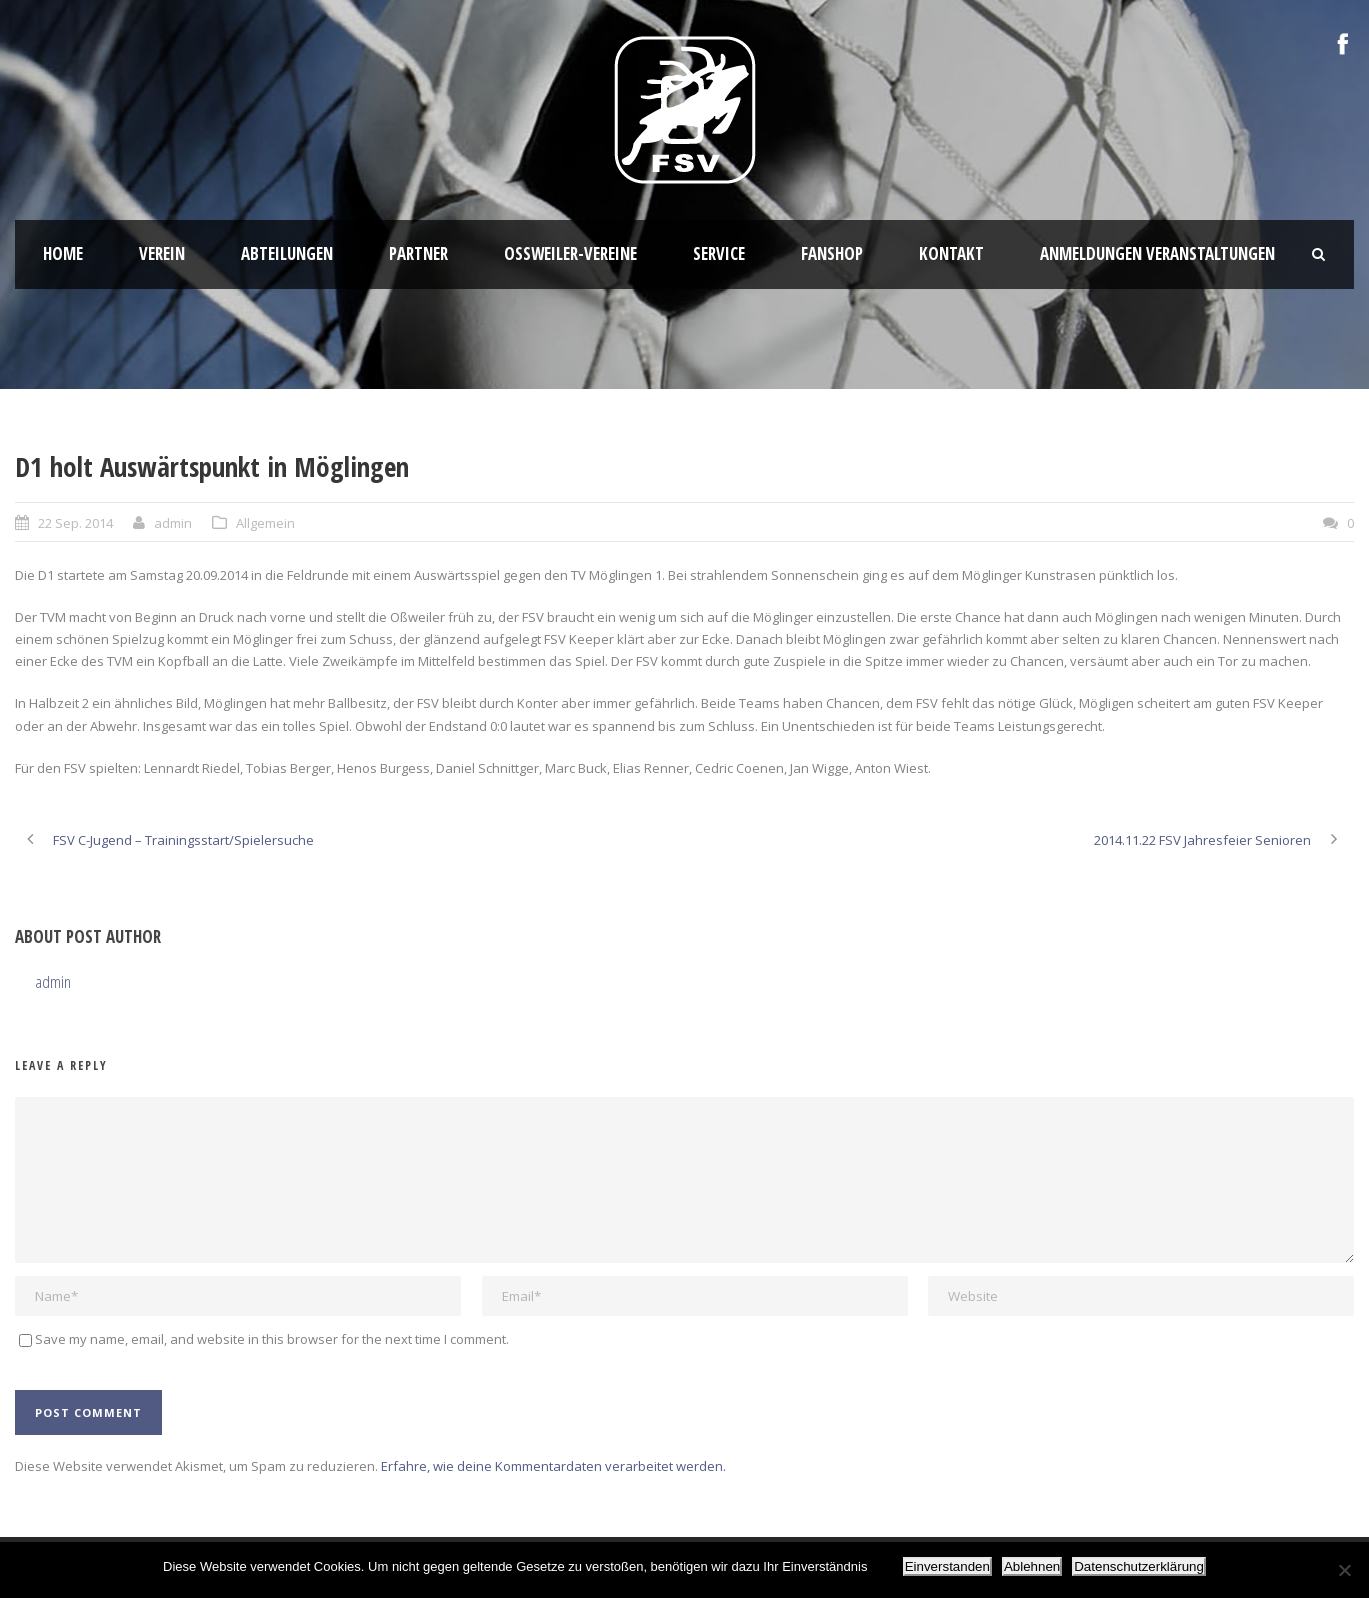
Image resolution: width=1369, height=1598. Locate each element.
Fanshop (832, 253)
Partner (418, 253)
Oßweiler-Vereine (570, 253)
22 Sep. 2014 (75, 523)
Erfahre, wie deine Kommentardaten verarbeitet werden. (553, 1466)
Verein (162, 253)
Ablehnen (1032, 1566)
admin (173, 523)
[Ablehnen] (1344, 1570)
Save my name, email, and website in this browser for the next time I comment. (272, 1339)
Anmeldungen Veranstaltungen (1157, 253)
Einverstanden (947, 1566)
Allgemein (265, 523)
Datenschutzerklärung (1139, 1566)
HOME (63, 253)
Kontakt (951, 253)
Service (719, 253)
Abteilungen (287, 253)
